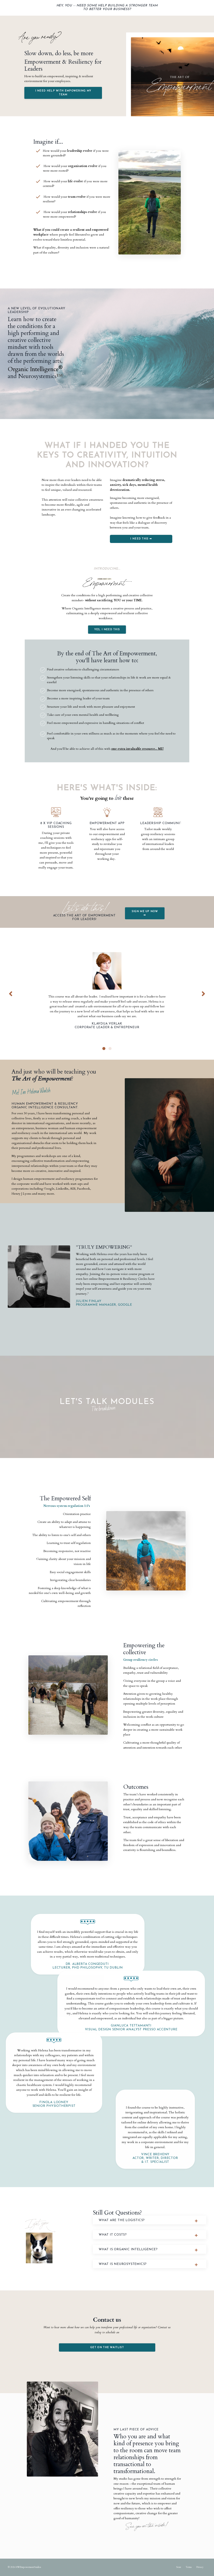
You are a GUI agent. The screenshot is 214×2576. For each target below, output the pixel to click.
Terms (189, 2567)
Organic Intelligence (35, 369)
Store (178, 2567)
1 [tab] (104, 1048)
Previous (11, 994)
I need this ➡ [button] (141, 539)
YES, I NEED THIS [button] (107, 629)
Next (203, 994)
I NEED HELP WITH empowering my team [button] (63, 93)
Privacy (199, 2567)
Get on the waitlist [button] (107, 2347)
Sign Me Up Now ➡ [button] (145, 913)
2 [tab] (110, 1048)
